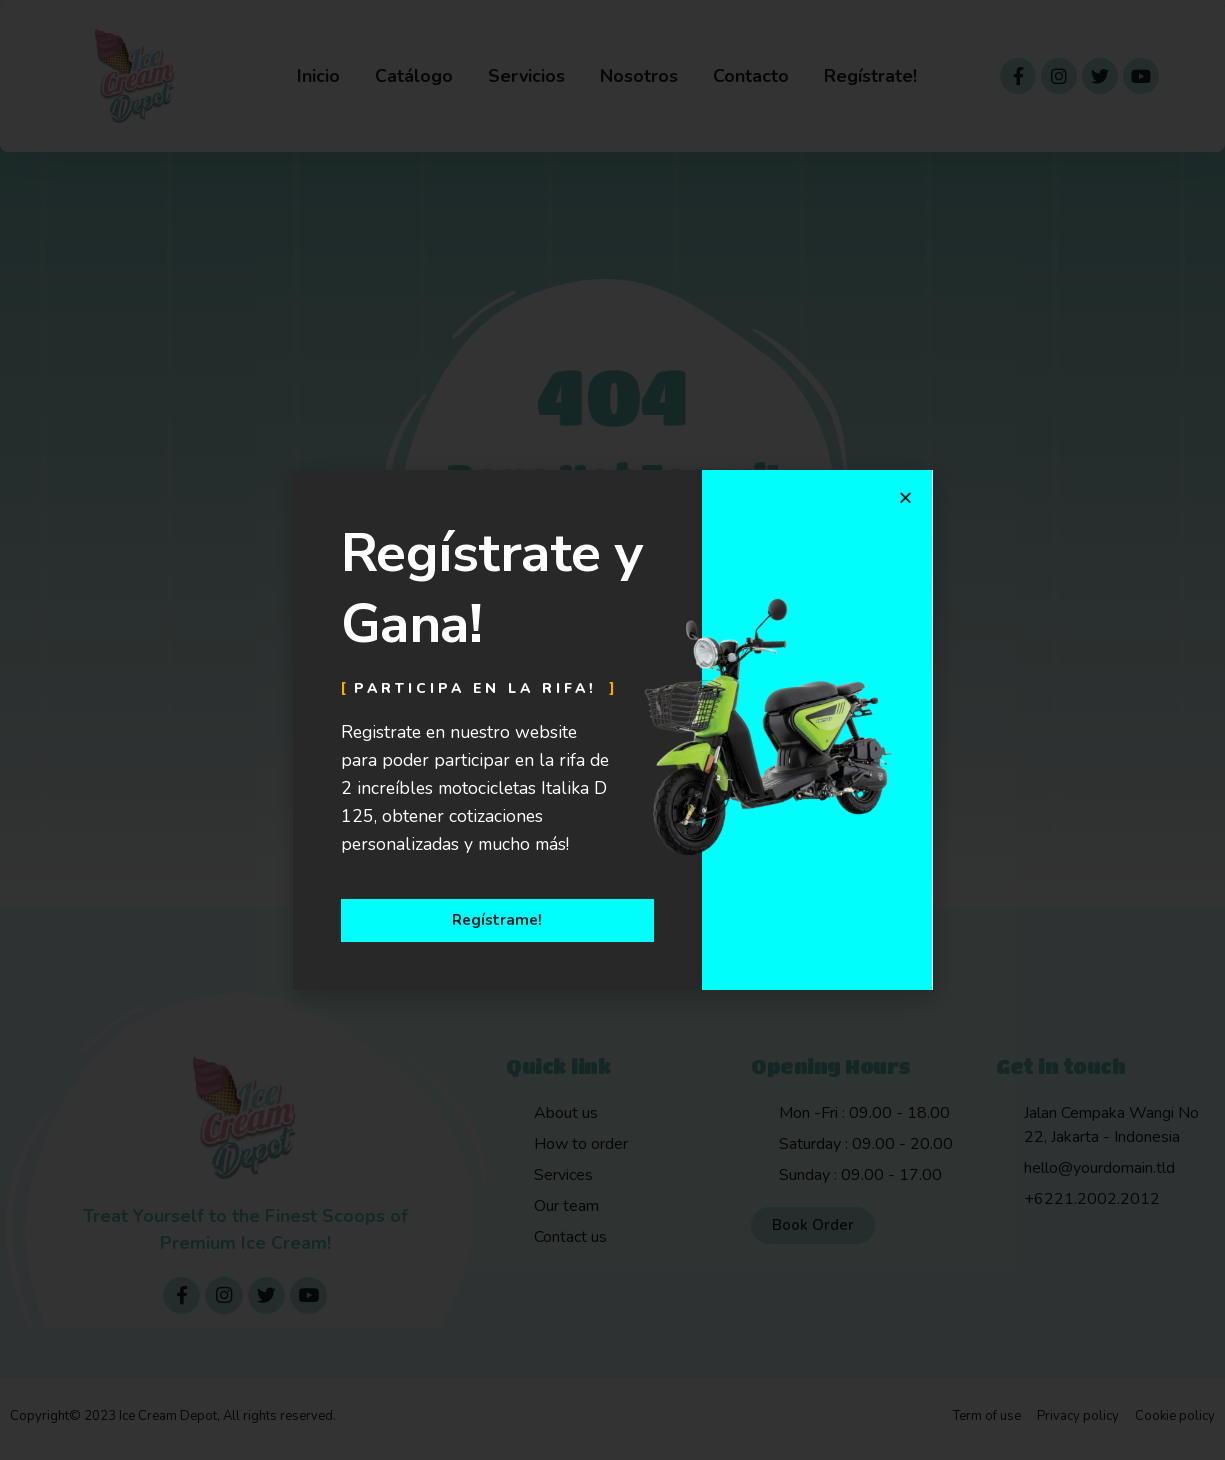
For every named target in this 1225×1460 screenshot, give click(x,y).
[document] (612, 730)
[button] (905, 497)
